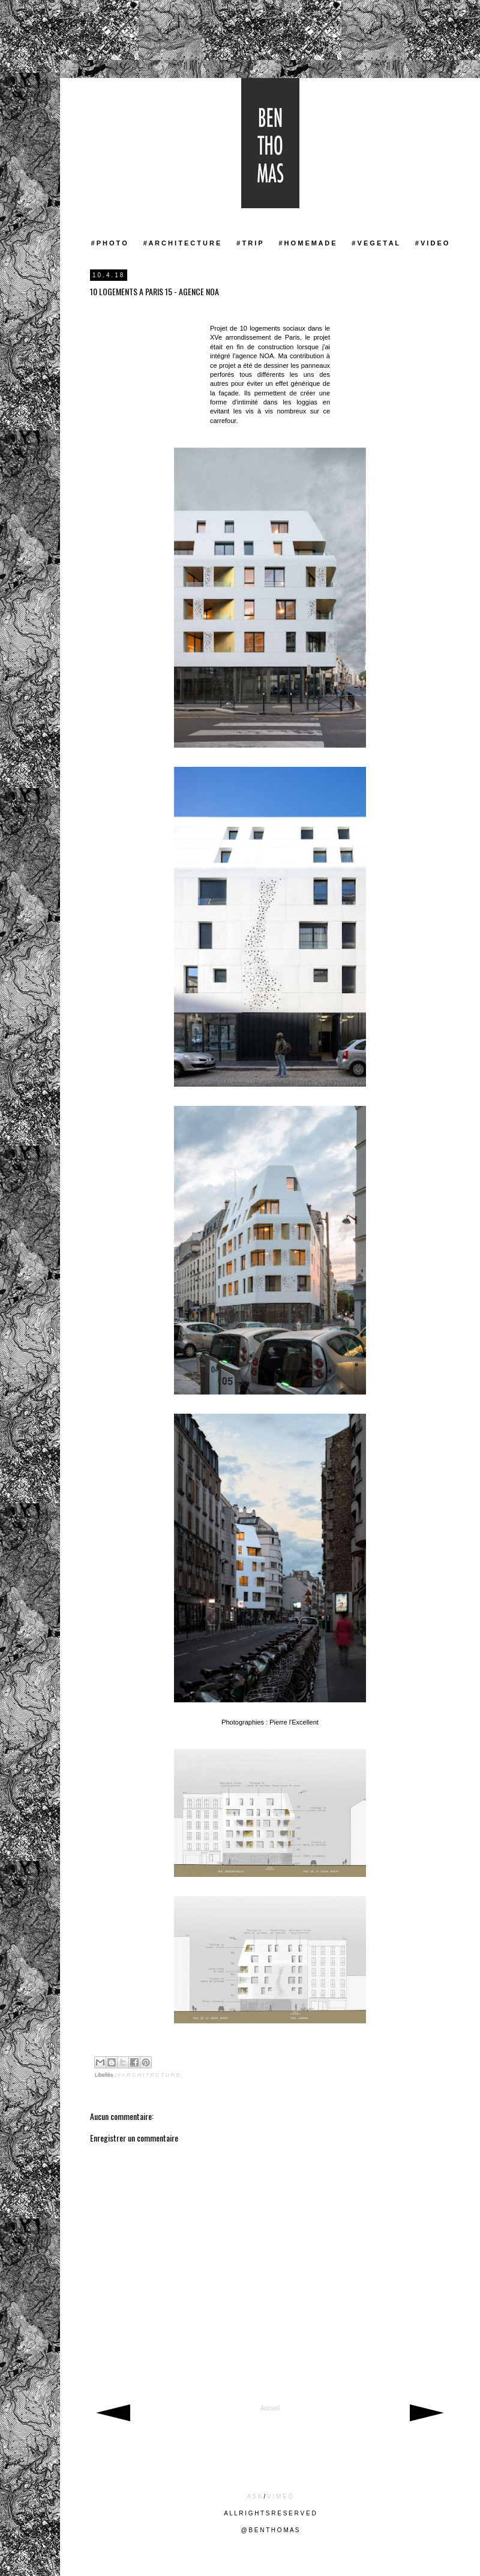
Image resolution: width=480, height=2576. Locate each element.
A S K (254, 2496)
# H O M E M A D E (306, 243)
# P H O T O (109, 243)
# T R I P (249, 243)
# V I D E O (432, 243)
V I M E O (280, 2496)
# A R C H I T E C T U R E (182, 243)
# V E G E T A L (375, 243)
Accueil (270, 2408)
